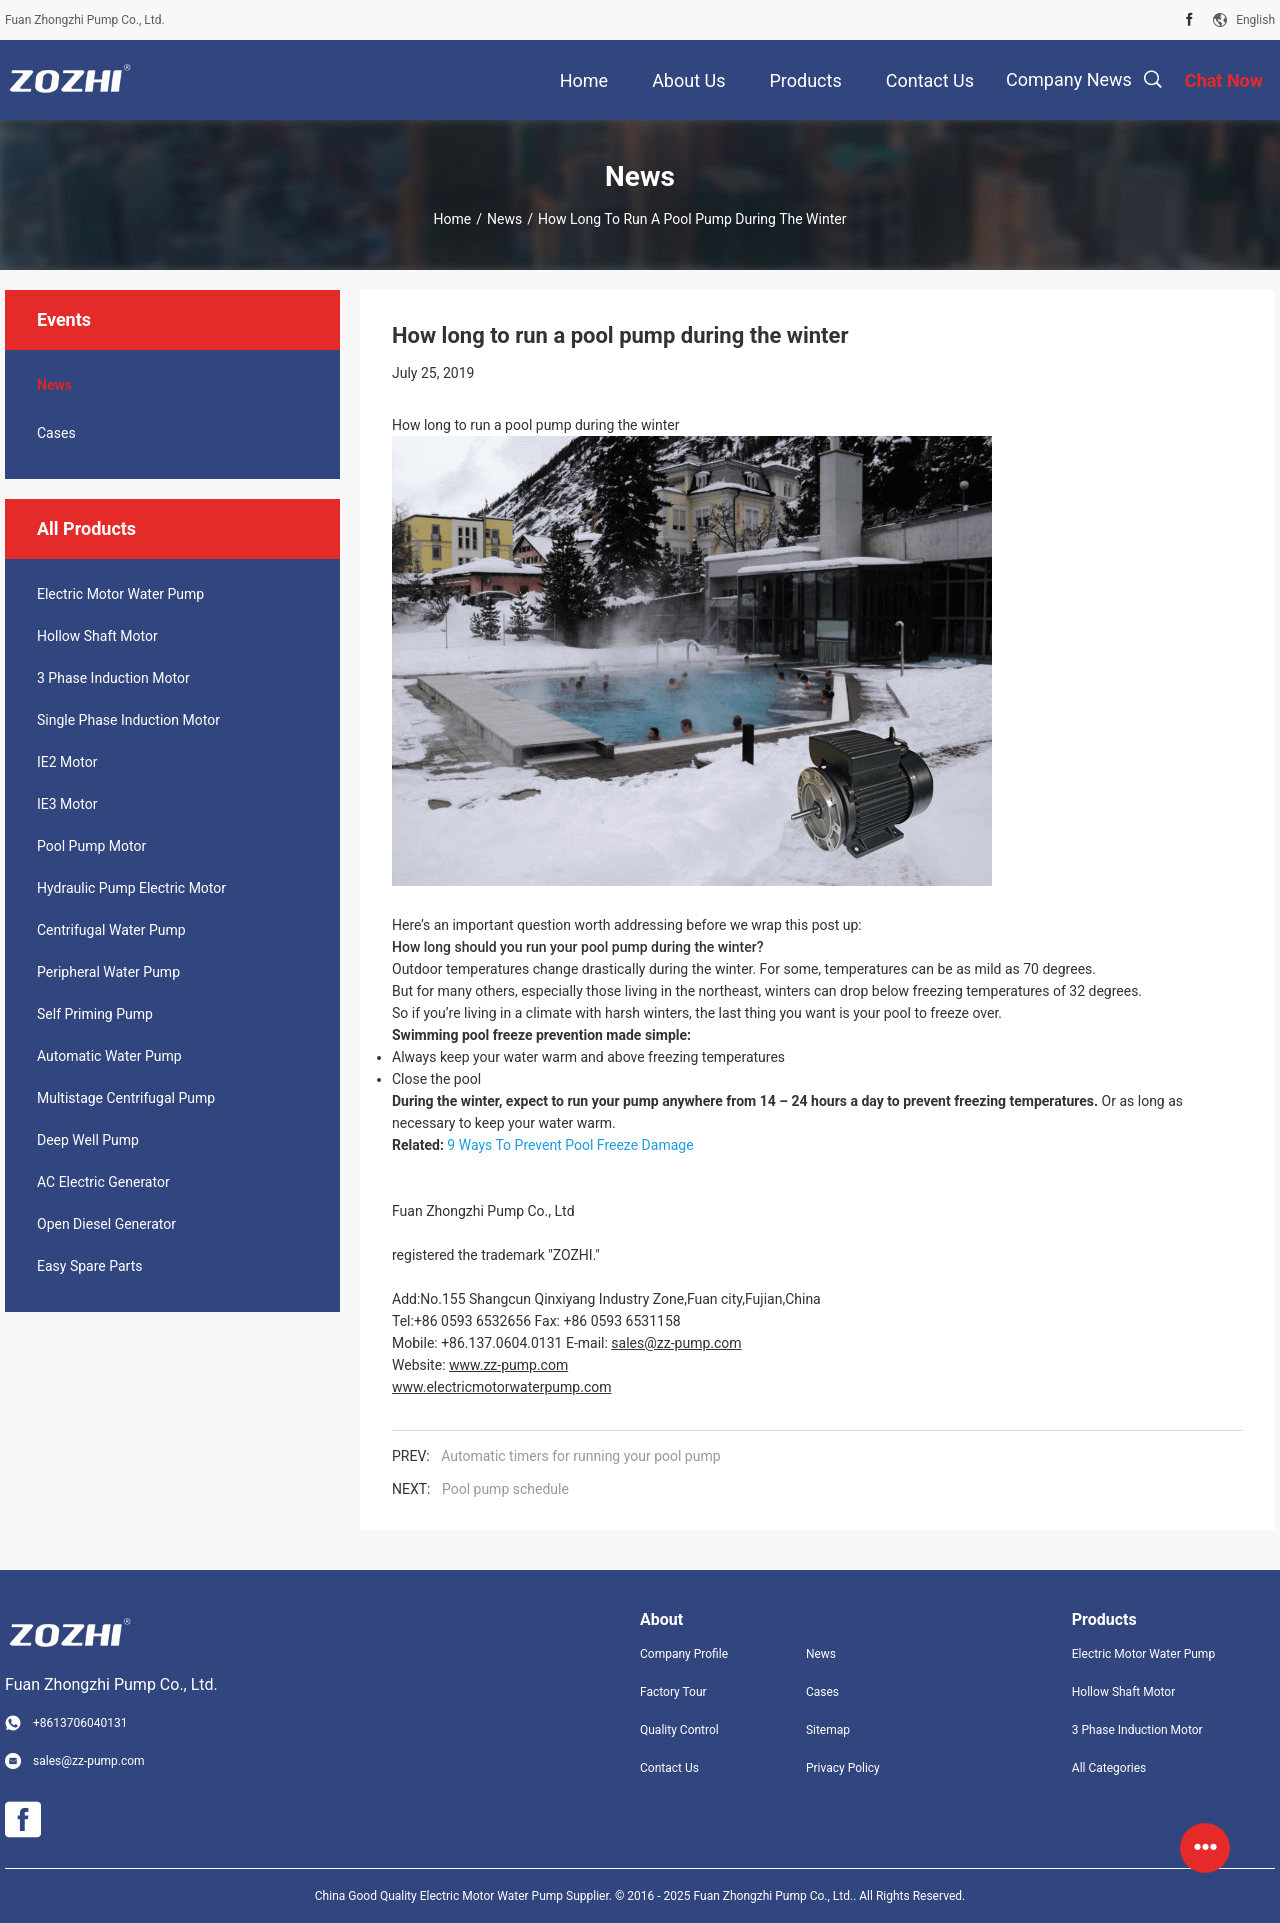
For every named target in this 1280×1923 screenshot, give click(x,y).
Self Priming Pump (95, 1014)
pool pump (613, 947)
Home (453, 219)
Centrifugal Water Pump (111, 930)
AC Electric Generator (103, 1182)
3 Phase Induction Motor (113, 678)
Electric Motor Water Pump (120, 594)
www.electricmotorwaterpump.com (501, 1387)
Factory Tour (673, 1692)
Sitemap (828, 1730)
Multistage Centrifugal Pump (126, 1098)
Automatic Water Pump (109, 1056)
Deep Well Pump (88, 1140)
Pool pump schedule (505, 1489)
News (504, 219)
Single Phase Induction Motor (128, 720)
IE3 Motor (67, 804)
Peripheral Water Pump (108, 972)
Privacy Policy (843, 1768)
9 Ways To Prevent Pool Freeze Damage (570, 1145)
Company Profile (684, 1654)
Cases (56, 433)
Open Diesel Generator (106, 1224)
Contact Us (669, 1768)
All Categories (1109, 1768)
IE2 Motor (67, 762)
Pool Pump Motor (91, 846)
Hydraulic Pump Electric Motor (131, 888)
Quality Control (679, 1730)
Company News (1069, 79)
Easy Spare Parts (89, 1266)
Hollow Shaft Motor (97, 636)
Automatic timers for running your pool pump (580, 1456)
